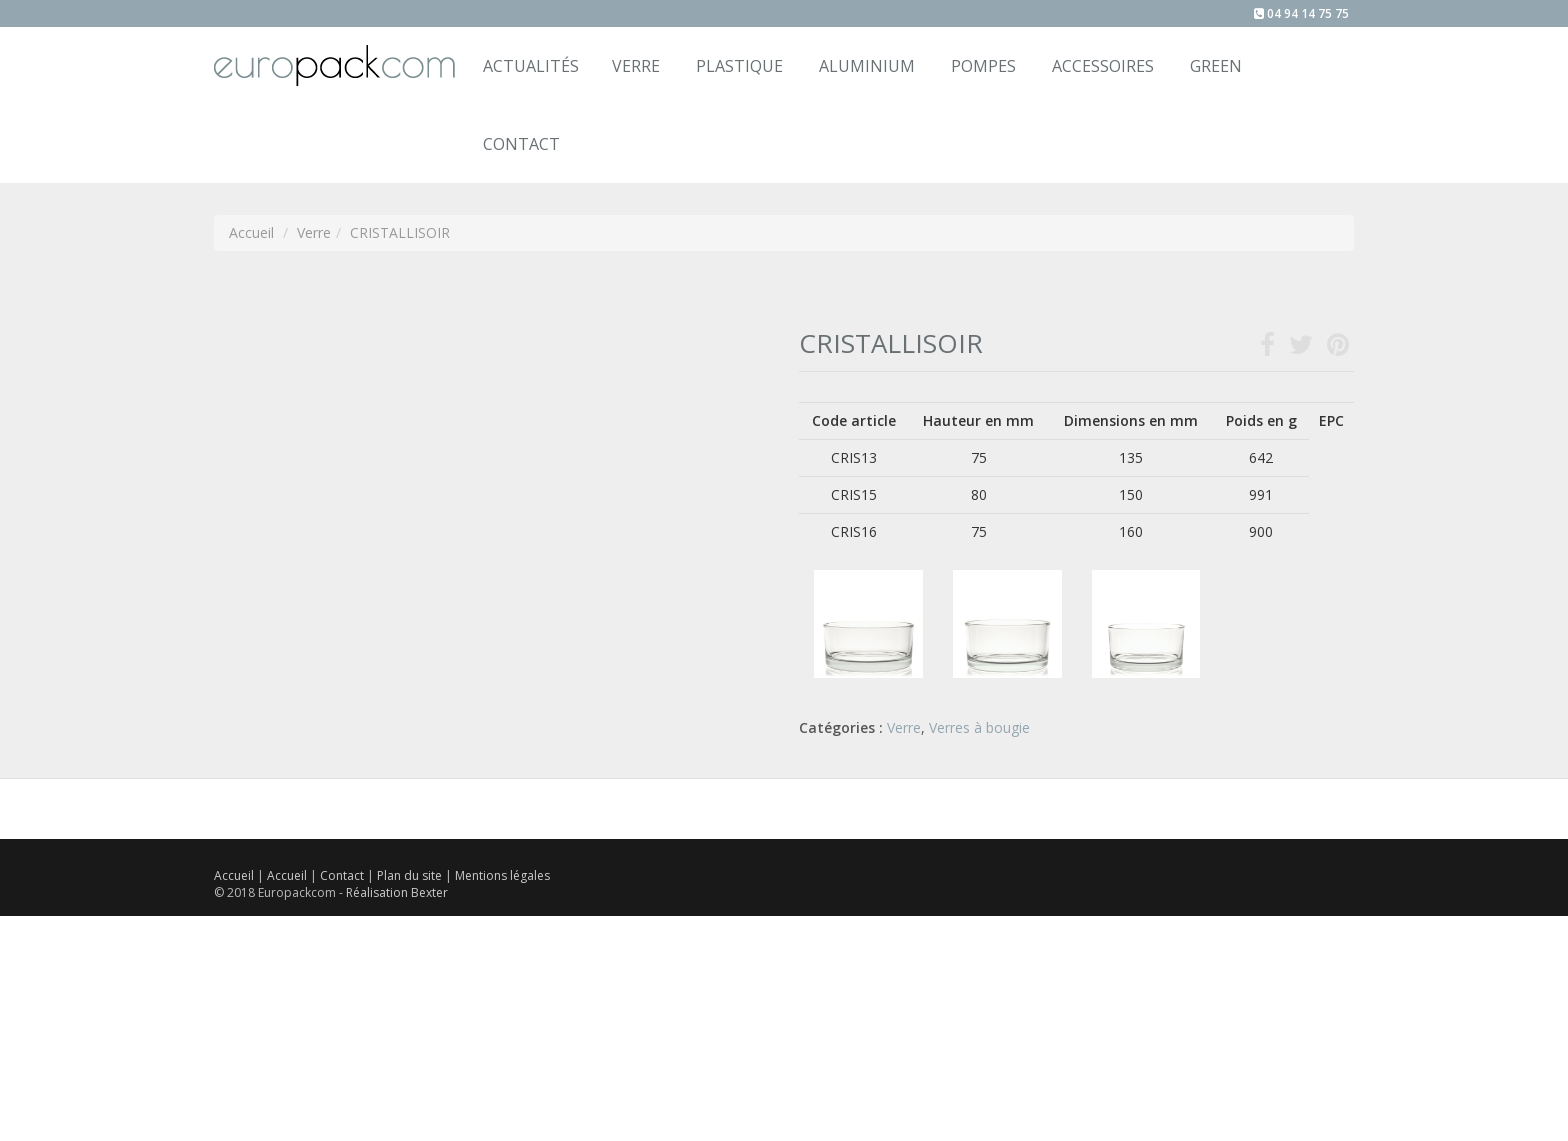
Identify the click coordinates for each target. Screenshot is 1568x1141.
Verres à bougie (979, 727)
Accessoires (1103, 66)
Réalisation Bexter (397, 892)
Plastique (739, 66)
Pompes (983, 66)
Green (1216, 66)
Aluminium (867, 66)
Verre (636, 66)
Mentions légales (502, 875)
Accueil (234, 875)
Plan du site (411, 875)
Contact (343, 875)
